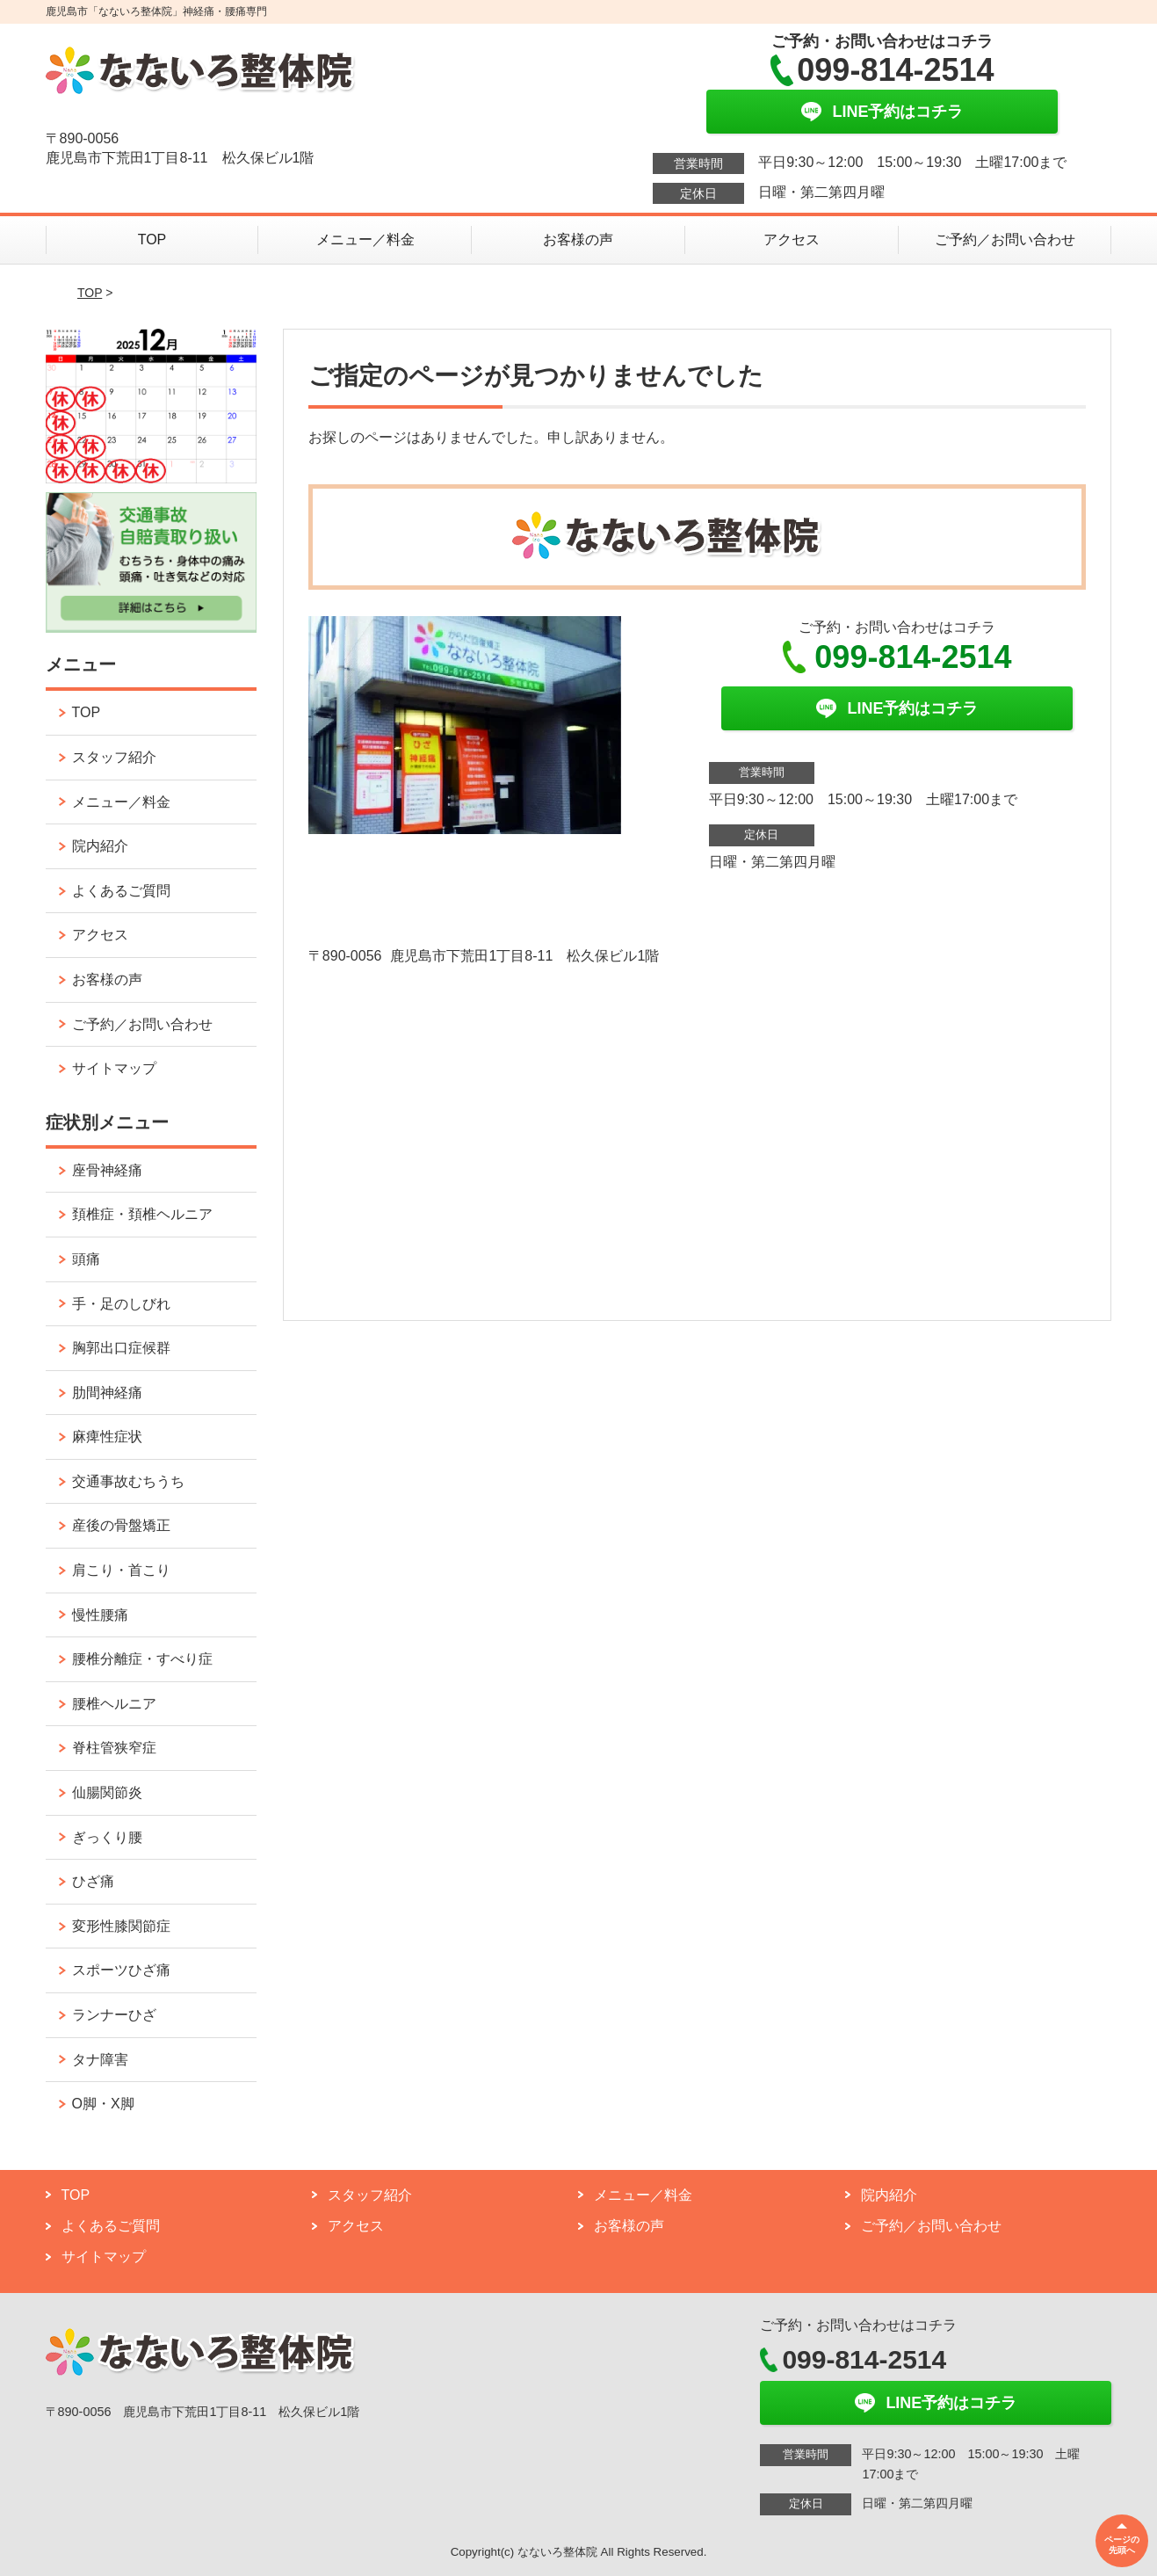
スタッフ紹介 (114, 757)
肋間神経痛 (107, 1392)
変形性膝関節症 (121, 1926)
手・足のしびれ (121, 1303)
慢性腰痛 (100, 1614)
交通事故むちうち (128, 1481)
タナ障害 (100, 2059)
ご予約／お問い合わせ (1005, 239)
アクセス (791, 239)
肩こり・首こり (121, 1570)
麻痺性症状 (107, 1436)
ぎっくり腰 (107, 1837)
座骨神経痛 (107, 1170)
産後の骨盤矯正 (121, 1525)
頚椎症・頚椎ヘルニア (142, 1214)
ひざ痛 (93, 1881)
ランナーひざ (114, 2014)
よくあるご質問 (121, 890)
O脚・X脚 (103, 2103)
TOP (152, 239)
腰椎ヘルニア (114, 1703)
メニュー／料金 (365, 239)
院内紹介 (100, 845)
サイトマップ (114, 1068)
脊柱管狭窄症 (114, 1747)
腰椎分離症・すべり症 (142, 1658)
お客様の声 (578, 239)
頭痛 (86, 1259)
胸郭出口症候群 (121, 1347)
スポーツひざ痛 (121, 1970)
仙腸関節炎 (107, 1792)
